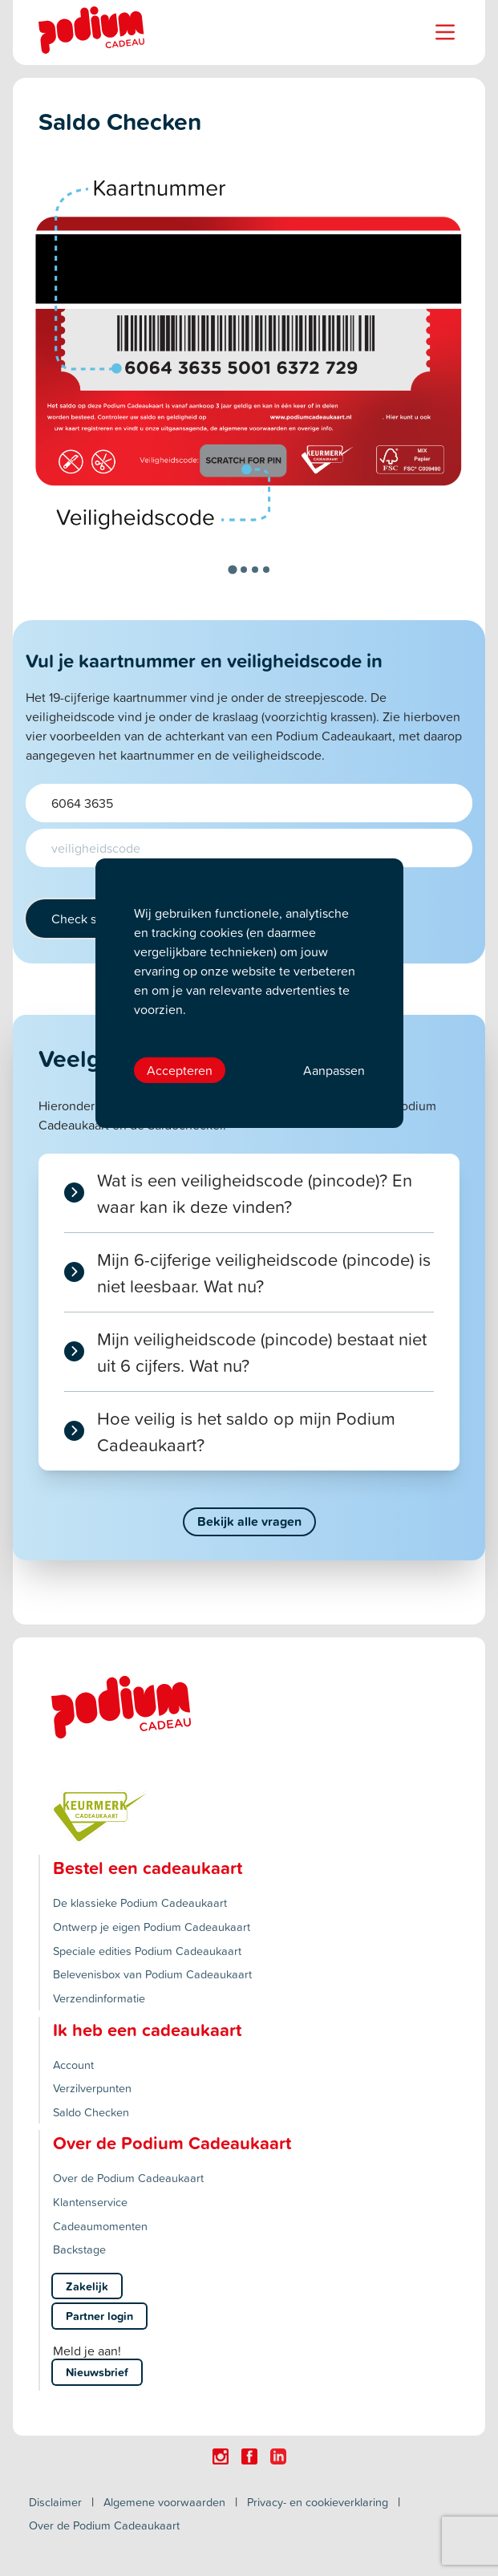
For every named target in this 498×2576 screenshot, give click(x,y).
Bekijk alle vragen (249, 1521)
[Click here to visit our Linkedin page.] (278, 2456)
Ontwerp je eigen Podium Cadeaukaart (151, 1926)
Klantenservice (90, 2201)
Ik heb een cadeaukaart (147, 2030)
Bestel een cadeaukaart (147, 1867)
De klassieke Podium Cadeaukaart (140, 1902)
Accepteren (180, 1070)
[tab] (232, 569)
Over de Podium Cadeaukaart (128, 2177)
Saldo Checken (91, 2111)
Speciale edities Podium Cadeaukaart (147, 1950)
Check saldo (85, 918)
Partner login (99, 2315)
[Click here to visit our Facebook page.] (249, 2456)
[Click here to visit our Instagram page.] (221, 2456)
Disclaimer (55, 2501)
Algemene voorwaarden (164, 2501)
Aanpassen (334, 1070)
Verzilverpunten (92, 2087)
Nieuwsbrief (97, 2371)
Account (73, 2064)
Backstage (79, 2249)
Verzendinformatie (99, 1998)
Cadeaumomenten (100, 2225)
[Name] (445, 32)
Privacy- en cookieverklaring (317, 2501)
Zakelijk (87, 2286)
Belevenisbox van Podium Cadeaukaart (152, 1973)
